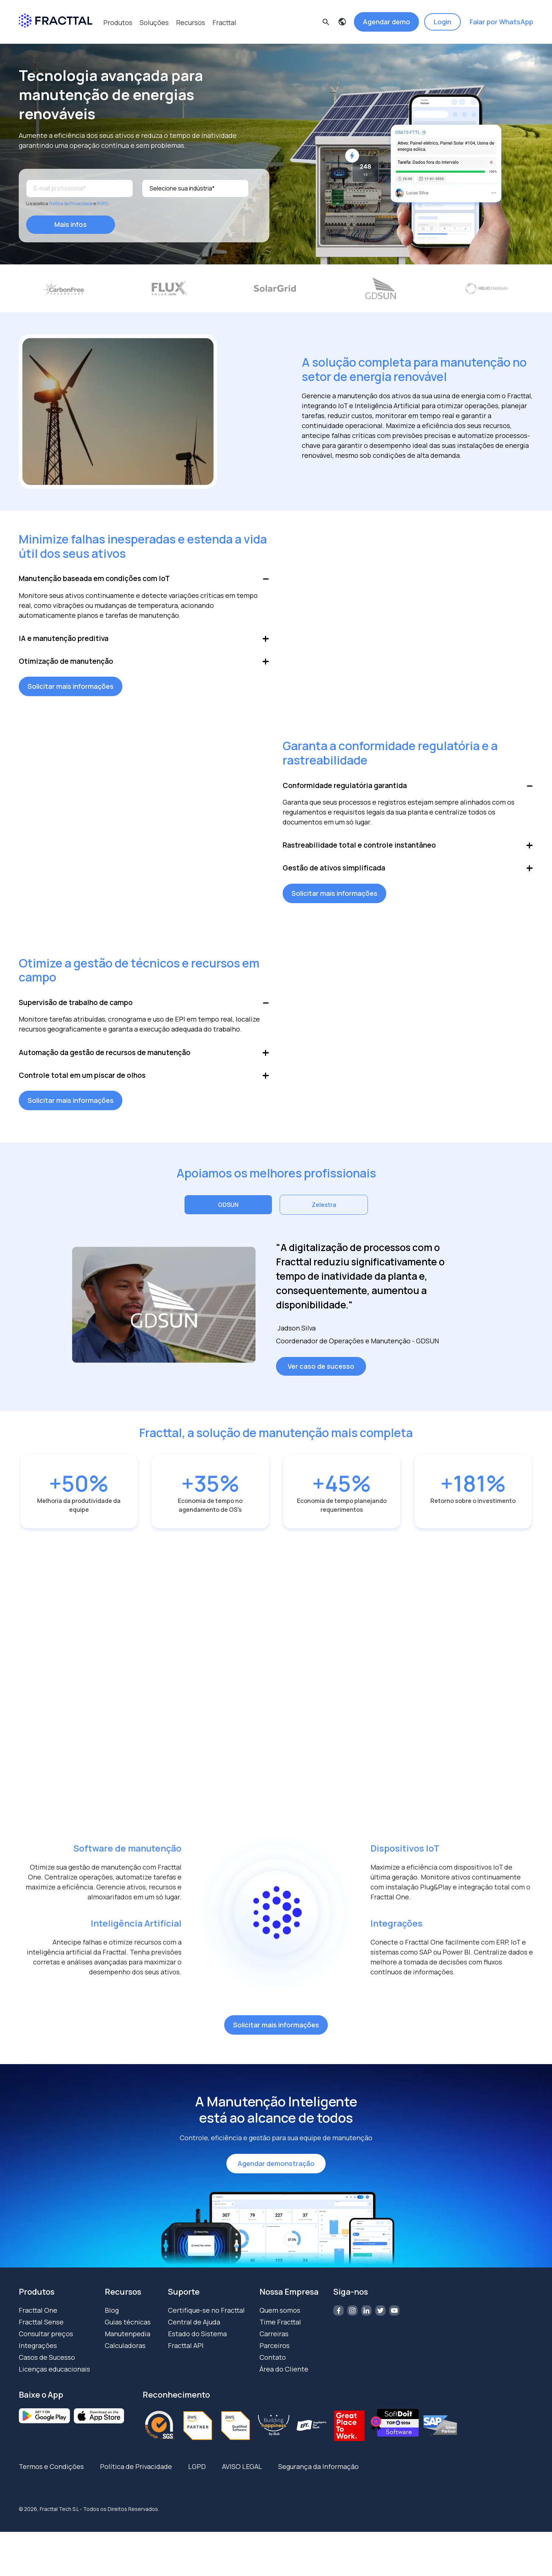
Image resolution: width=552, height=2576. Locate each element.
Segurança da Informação (318, 2476)
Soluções (154, 22)
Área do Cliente (283, 2378)
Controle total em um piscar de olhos (83, 1085)
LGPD (197, 2476)
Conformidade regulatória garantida (347, 790)
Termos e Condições (51, 2476)
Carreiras (273, 2343)
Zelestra (324, 1215)
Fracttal (224, 22)
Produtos (117, 22)
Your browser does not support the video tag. (408, 620)
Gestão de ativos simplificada (335, 875)
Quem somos (279, 2319)
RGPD (102, 202)
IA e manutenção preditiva (65, 640)
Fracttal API (186, 2355)
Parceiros (274, 2355)
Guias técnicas (128, 2331)
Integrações (38, 2355)
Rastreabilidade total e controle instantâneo (361, 851)
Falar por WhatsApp (501, 21)
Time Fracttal (280, 2331)
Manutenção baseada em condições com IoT (97, 579)
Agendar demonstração (276, 2173)
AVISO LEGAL (242, 2476)
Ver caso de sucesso (321, 1376)
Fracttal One (38, 2319)
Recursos (190, 22)
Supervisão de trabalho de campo (77, 1010)
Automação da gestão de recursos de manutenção (107, 1061)
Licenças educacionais (54, 2378)
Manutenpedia (127, 2343)
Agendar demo (386, 21)
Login (442, 21)
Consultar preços (46, 2343)
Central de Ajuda (194, 2331)
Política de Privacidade (71, 202)
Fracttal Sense (41, 2331)
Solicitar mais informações (71, 689)
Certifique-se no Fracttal (206, 2319)
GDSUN (228, 1215)
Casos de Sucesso (47, 2366)
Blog (112, 2319)
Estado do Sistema (197, 2343)
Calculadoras (125, 2355)
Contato (272, 2366)
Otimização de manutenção (67, 664)
